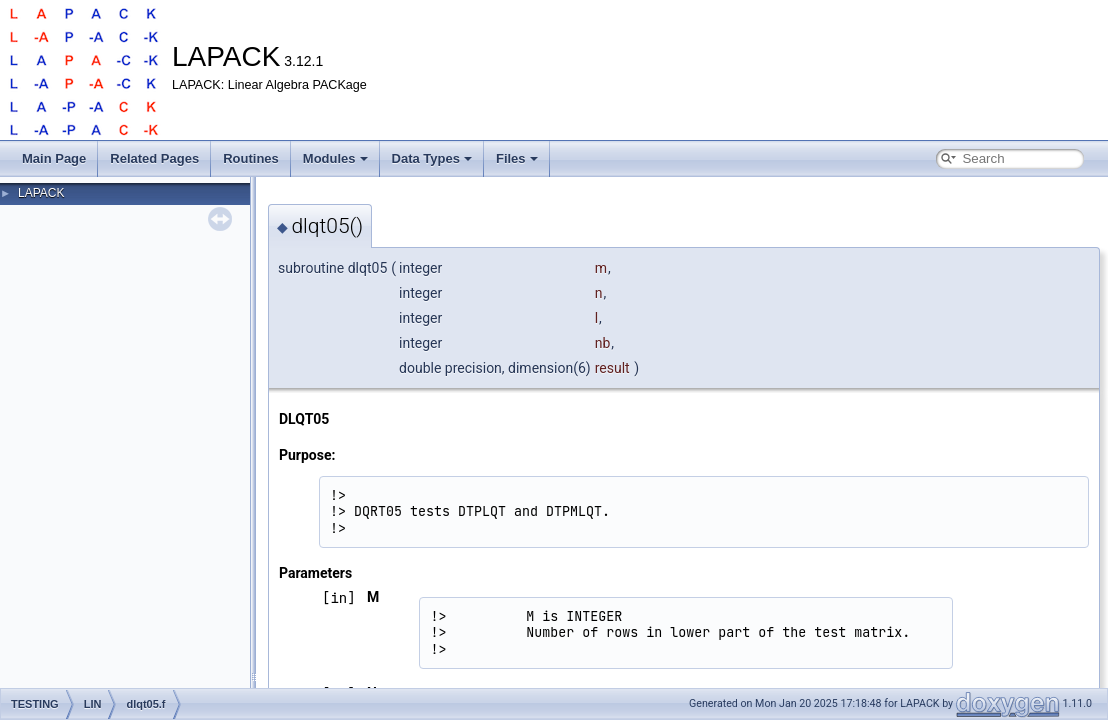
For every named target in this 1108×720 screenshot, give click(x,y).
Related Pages (154, 158)
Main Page (54, 158)
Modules (335, 158)
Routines (251, 158)
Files (517, 158)
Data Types (432, 158)
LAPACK (41, 193)
